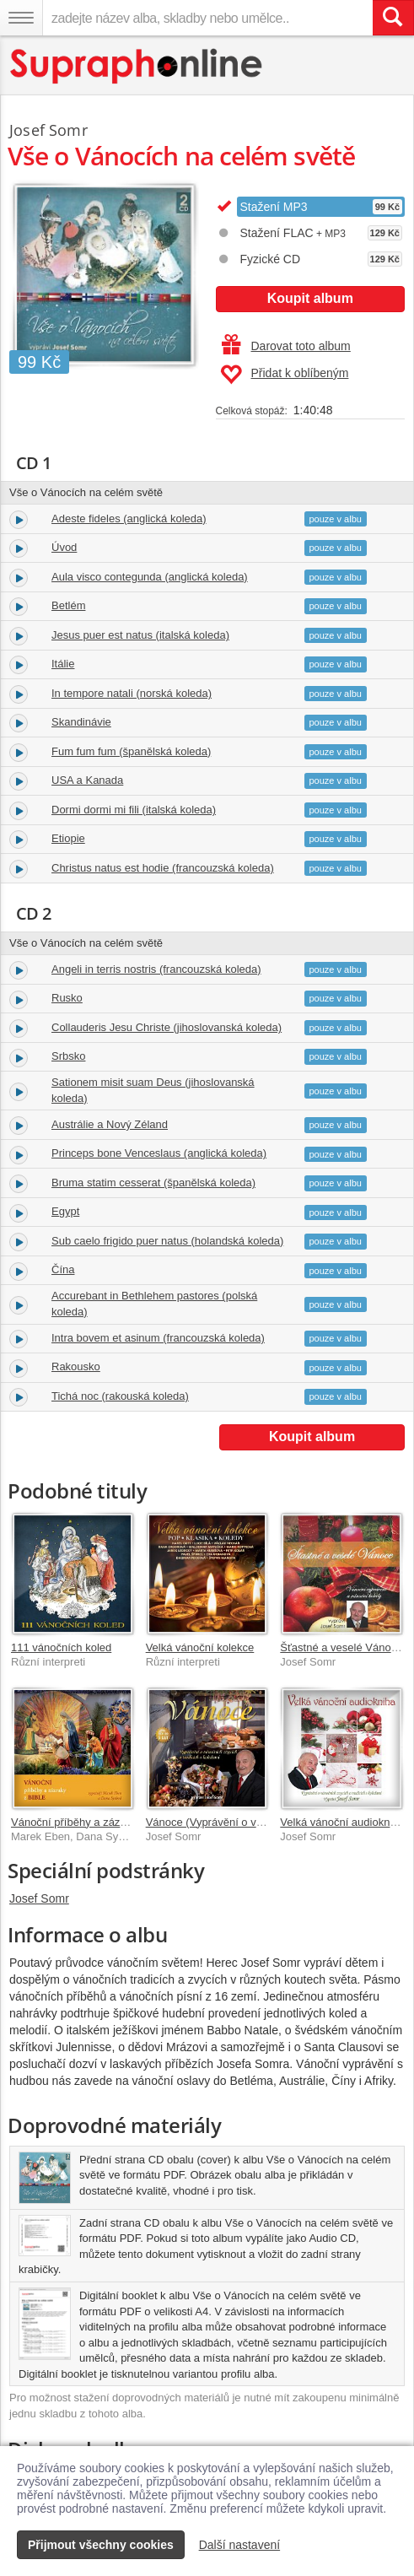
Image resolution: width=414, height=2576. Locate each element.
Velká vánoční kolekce (200, 1647)
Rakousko (75, 1366)
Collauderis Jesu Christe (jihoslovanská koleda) (166, 1027)
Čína (62, 1269)
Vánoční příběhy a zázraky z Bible (94, 1822)
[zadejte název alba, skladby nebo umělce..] (207, 17)
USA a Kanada (87, 780)
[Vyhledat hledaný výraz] (393, 17)
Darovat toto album (286, 346)
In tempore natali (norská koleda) (131, 693)
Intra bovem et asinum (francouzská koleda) (158, 1337)
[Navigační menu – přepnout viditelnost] (21, 17)
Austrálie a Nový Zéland (109, 1124)
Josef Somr (39, 1898)
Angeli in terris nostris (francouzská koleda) (156, 969)
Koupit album (310, 298)
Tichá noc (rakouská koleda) (120, 1396)
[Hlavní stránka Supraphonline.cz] (137, 66)
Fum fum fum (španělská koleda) (131, 751)
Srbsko (68, 1056)
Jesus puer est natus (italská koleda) (140, 635)
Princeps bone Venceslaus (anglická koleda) (158, 1153)
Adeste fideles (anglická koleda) (129, 518)
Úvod (64, 547)
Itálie (62, 663)
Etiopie (68, 838)
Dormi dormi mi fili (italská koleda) (133, 809)
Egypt (65, 1211)
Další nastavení (240, 2545)
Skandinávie (81, 722)
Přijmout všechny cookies (101, 2545)
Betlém (68, 605)
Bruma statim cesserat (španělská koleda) (153, 1182)
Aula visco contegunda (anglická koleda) (149, 576)
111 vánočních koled (61, 1647)
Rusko (67, 997)
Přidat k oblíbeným (284, 375)
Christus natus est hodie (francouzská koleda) (162, 867)
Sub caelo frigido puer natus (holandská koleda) (167, 1240)
